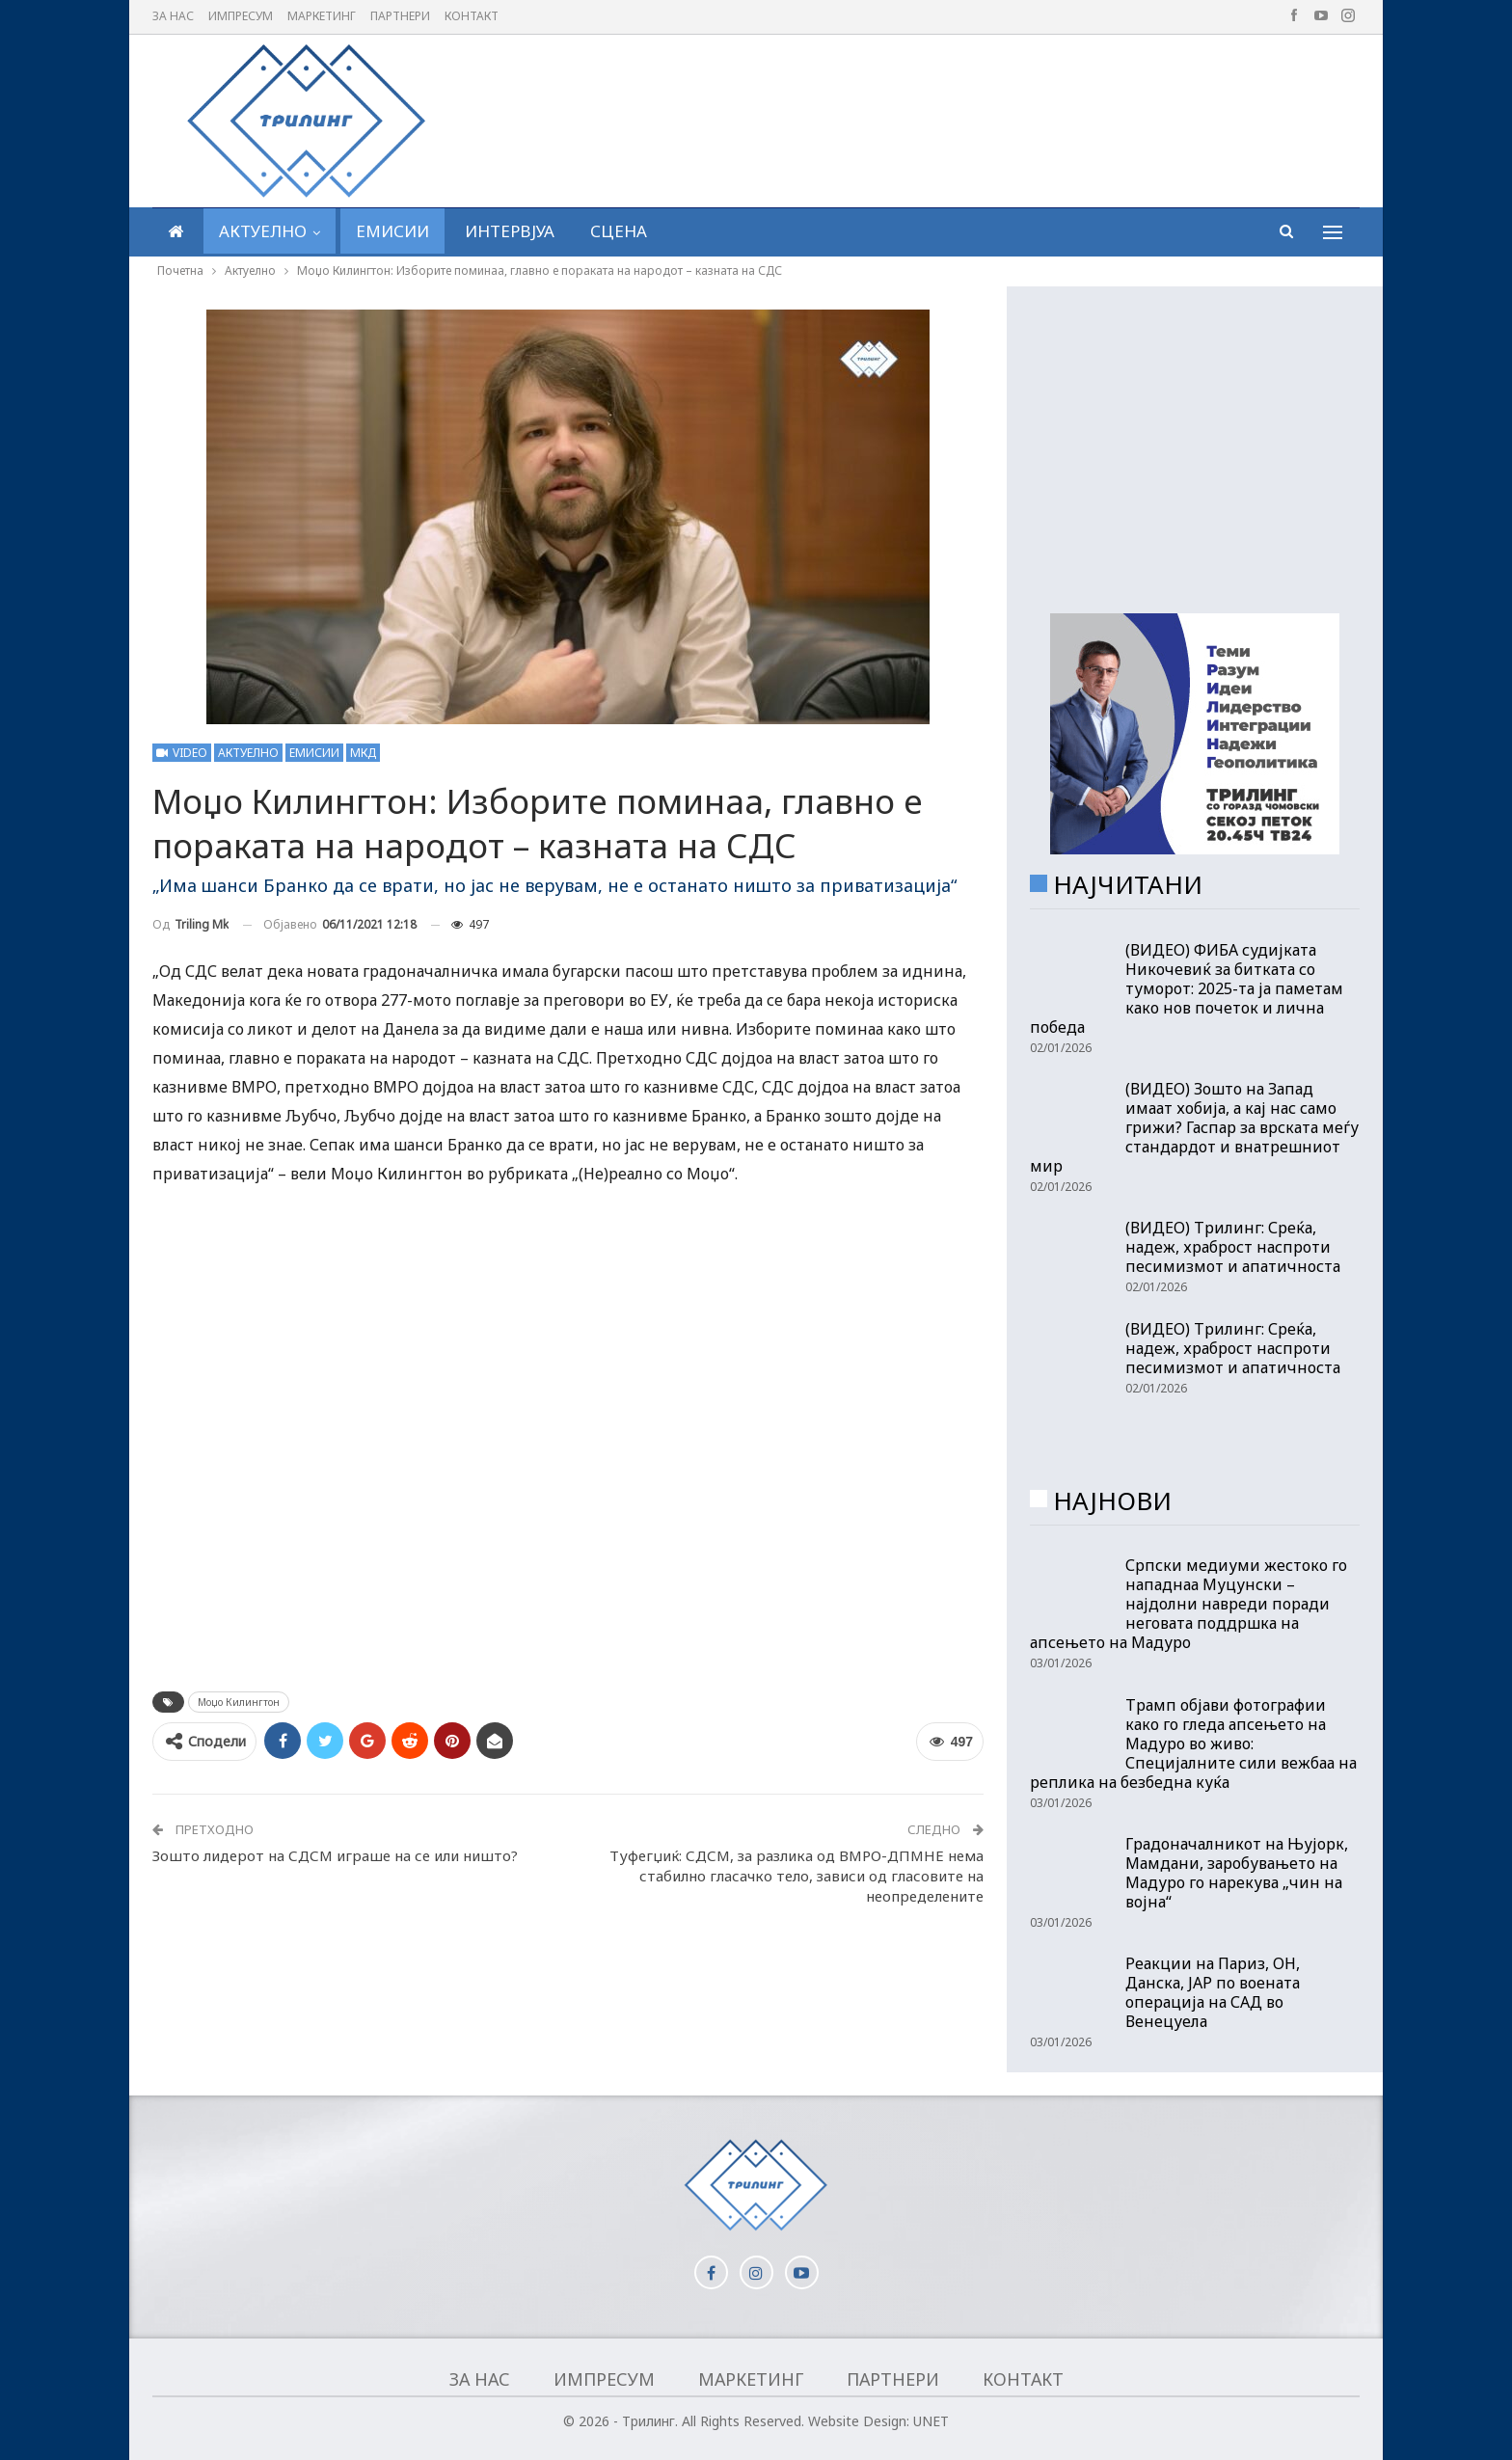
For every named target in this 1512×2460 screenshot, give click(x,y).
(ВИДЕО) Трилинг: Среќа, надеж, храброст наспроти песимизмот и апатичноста (1232, 1247)
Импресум (240, 16)
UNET (931, 2421)
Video (181, 752)
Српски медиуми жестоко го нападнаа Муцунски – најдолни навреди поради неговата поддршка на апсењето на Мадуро (1188, 1603)
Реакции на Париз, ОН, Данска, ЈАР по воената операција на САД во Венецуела (1212, 1992)
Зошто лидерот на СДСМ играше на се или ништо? (335, 1855)
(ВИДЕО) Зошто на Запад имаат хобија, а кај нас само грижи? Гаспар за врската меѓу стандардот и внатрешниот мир (1194, 1127)
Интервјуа (509, 231)
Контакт (472, 16)
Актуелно (263, 231)
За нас (173, 16)
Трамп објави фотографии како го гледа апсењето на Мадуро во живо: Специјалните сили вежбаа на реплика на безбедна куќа (1193, 1743)
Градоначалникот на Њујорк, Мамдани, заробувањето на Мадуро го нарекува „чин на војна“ (1236, 1872)
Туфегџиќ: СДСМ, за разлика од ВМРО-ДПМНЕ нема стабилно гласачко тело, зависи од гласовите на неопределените (796, 1876)
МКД (363, 752)
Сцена (618, 231)
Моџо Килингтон (239, 1702)
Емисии (392, 231)
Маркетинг (321, 16)
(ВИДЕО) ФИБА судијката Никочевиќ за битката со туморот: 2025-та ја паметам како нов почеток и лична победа (1186, 988)
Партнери (400, 16)
